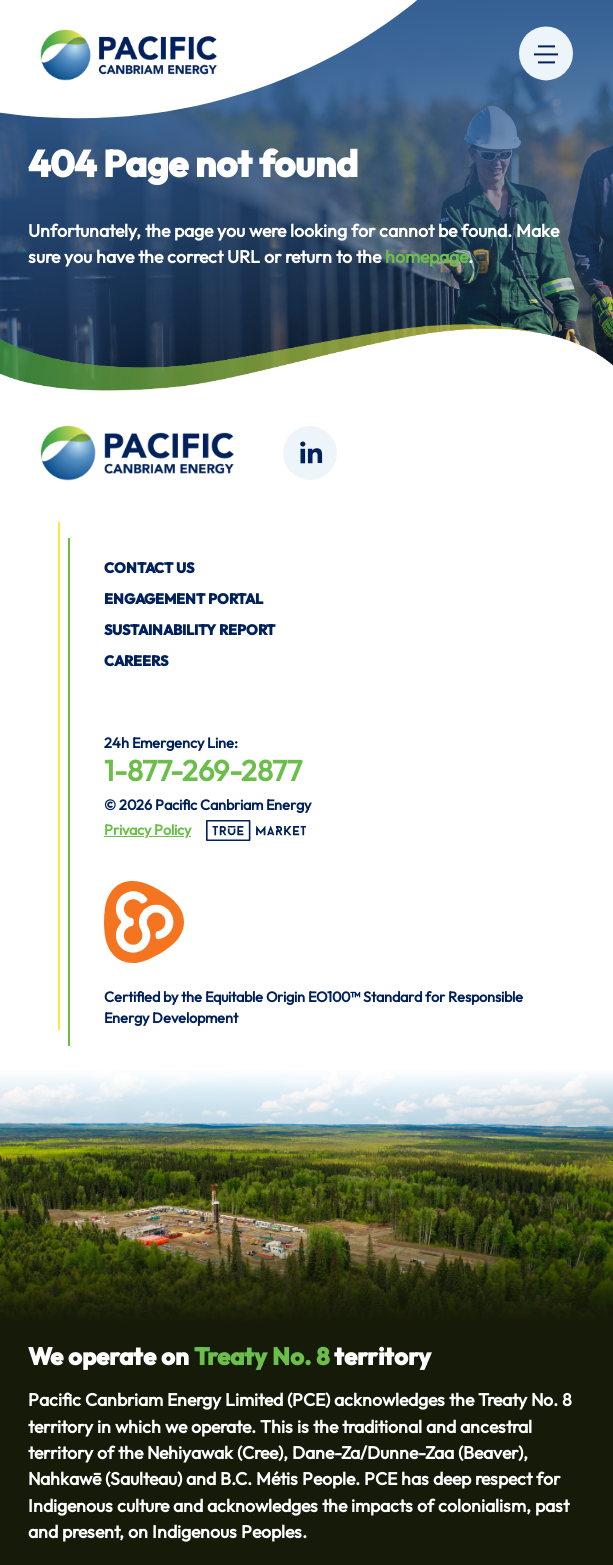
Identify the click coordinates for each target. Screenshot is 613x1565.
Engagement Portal (183, 599)
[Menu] (546, 53)
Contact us (149, 568)
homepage (426, 256)
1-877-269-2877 (203, 770)
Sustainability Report (189, 630)
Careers (136, 661)
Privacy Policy (147, 830)
